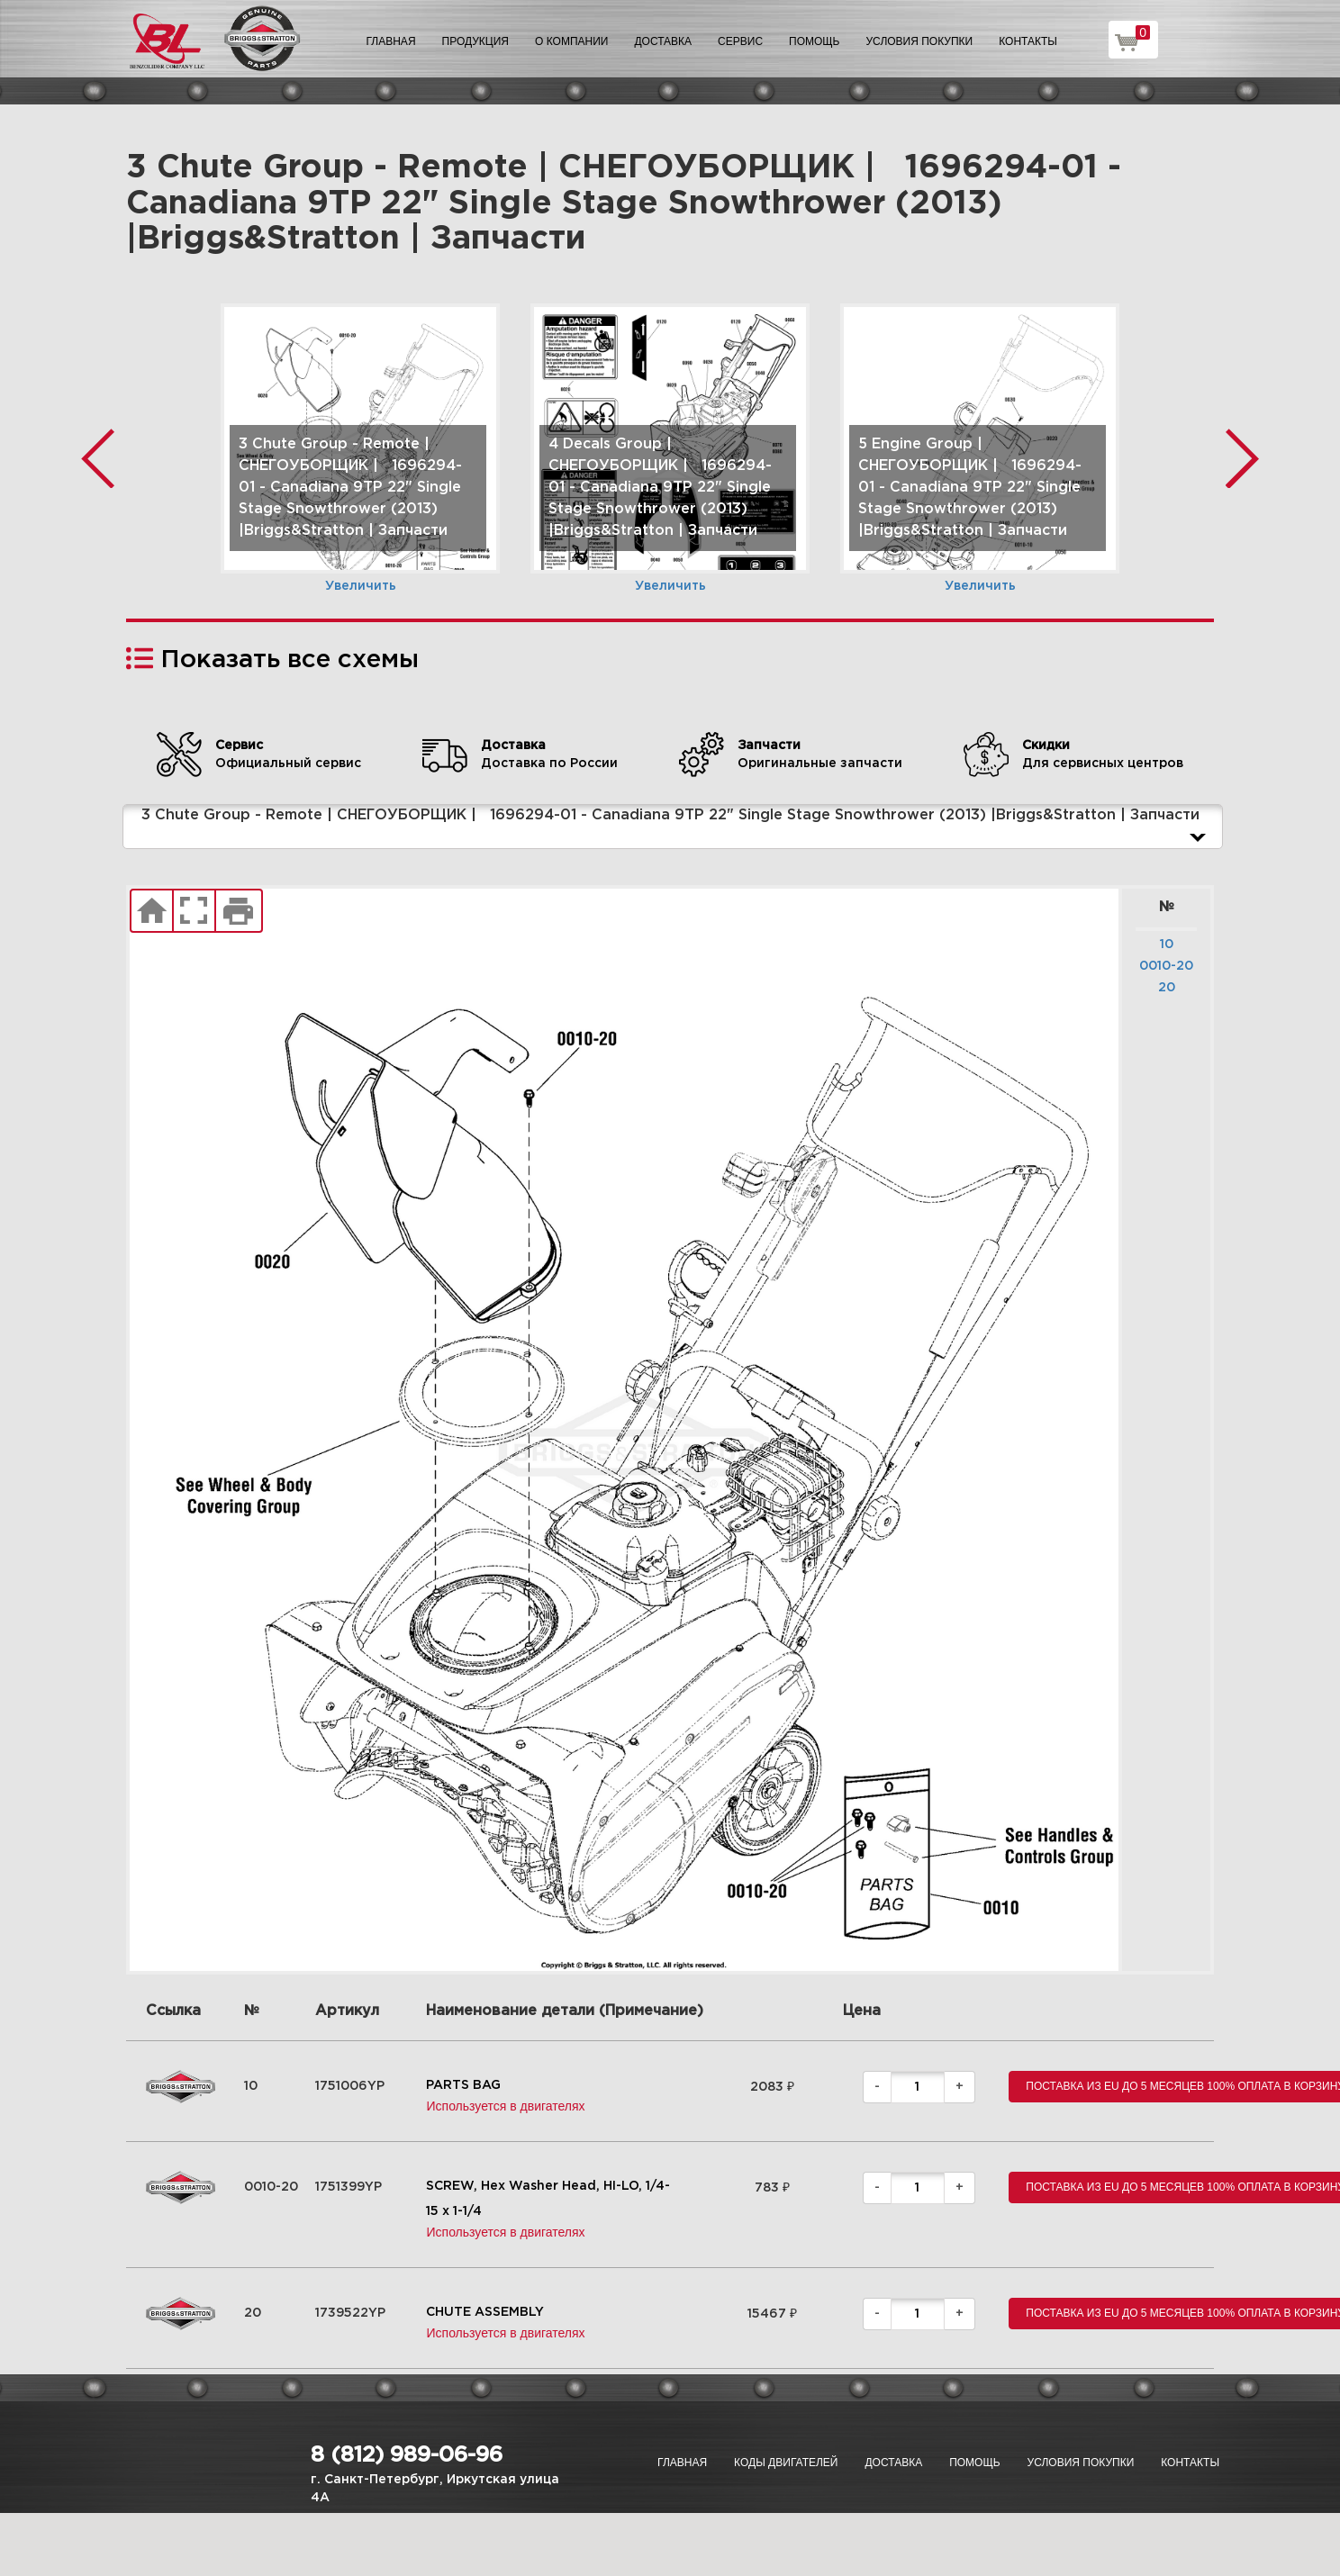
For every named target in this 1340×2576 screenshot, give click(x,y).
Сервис (740, 41)
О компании (571, 41)
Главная (391, 41)
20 (1166, 987)
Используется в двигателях (505, 2106)
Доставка (663, 41)
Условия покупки (919, 41)
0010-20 (1166, 966)
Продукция (475, 41)
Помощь (814, 41)
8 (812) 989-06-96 (406, 2455)
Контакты (1028, 41)
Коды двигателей (786, 2462)
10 (1166, 944)
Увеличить (360, 586)
